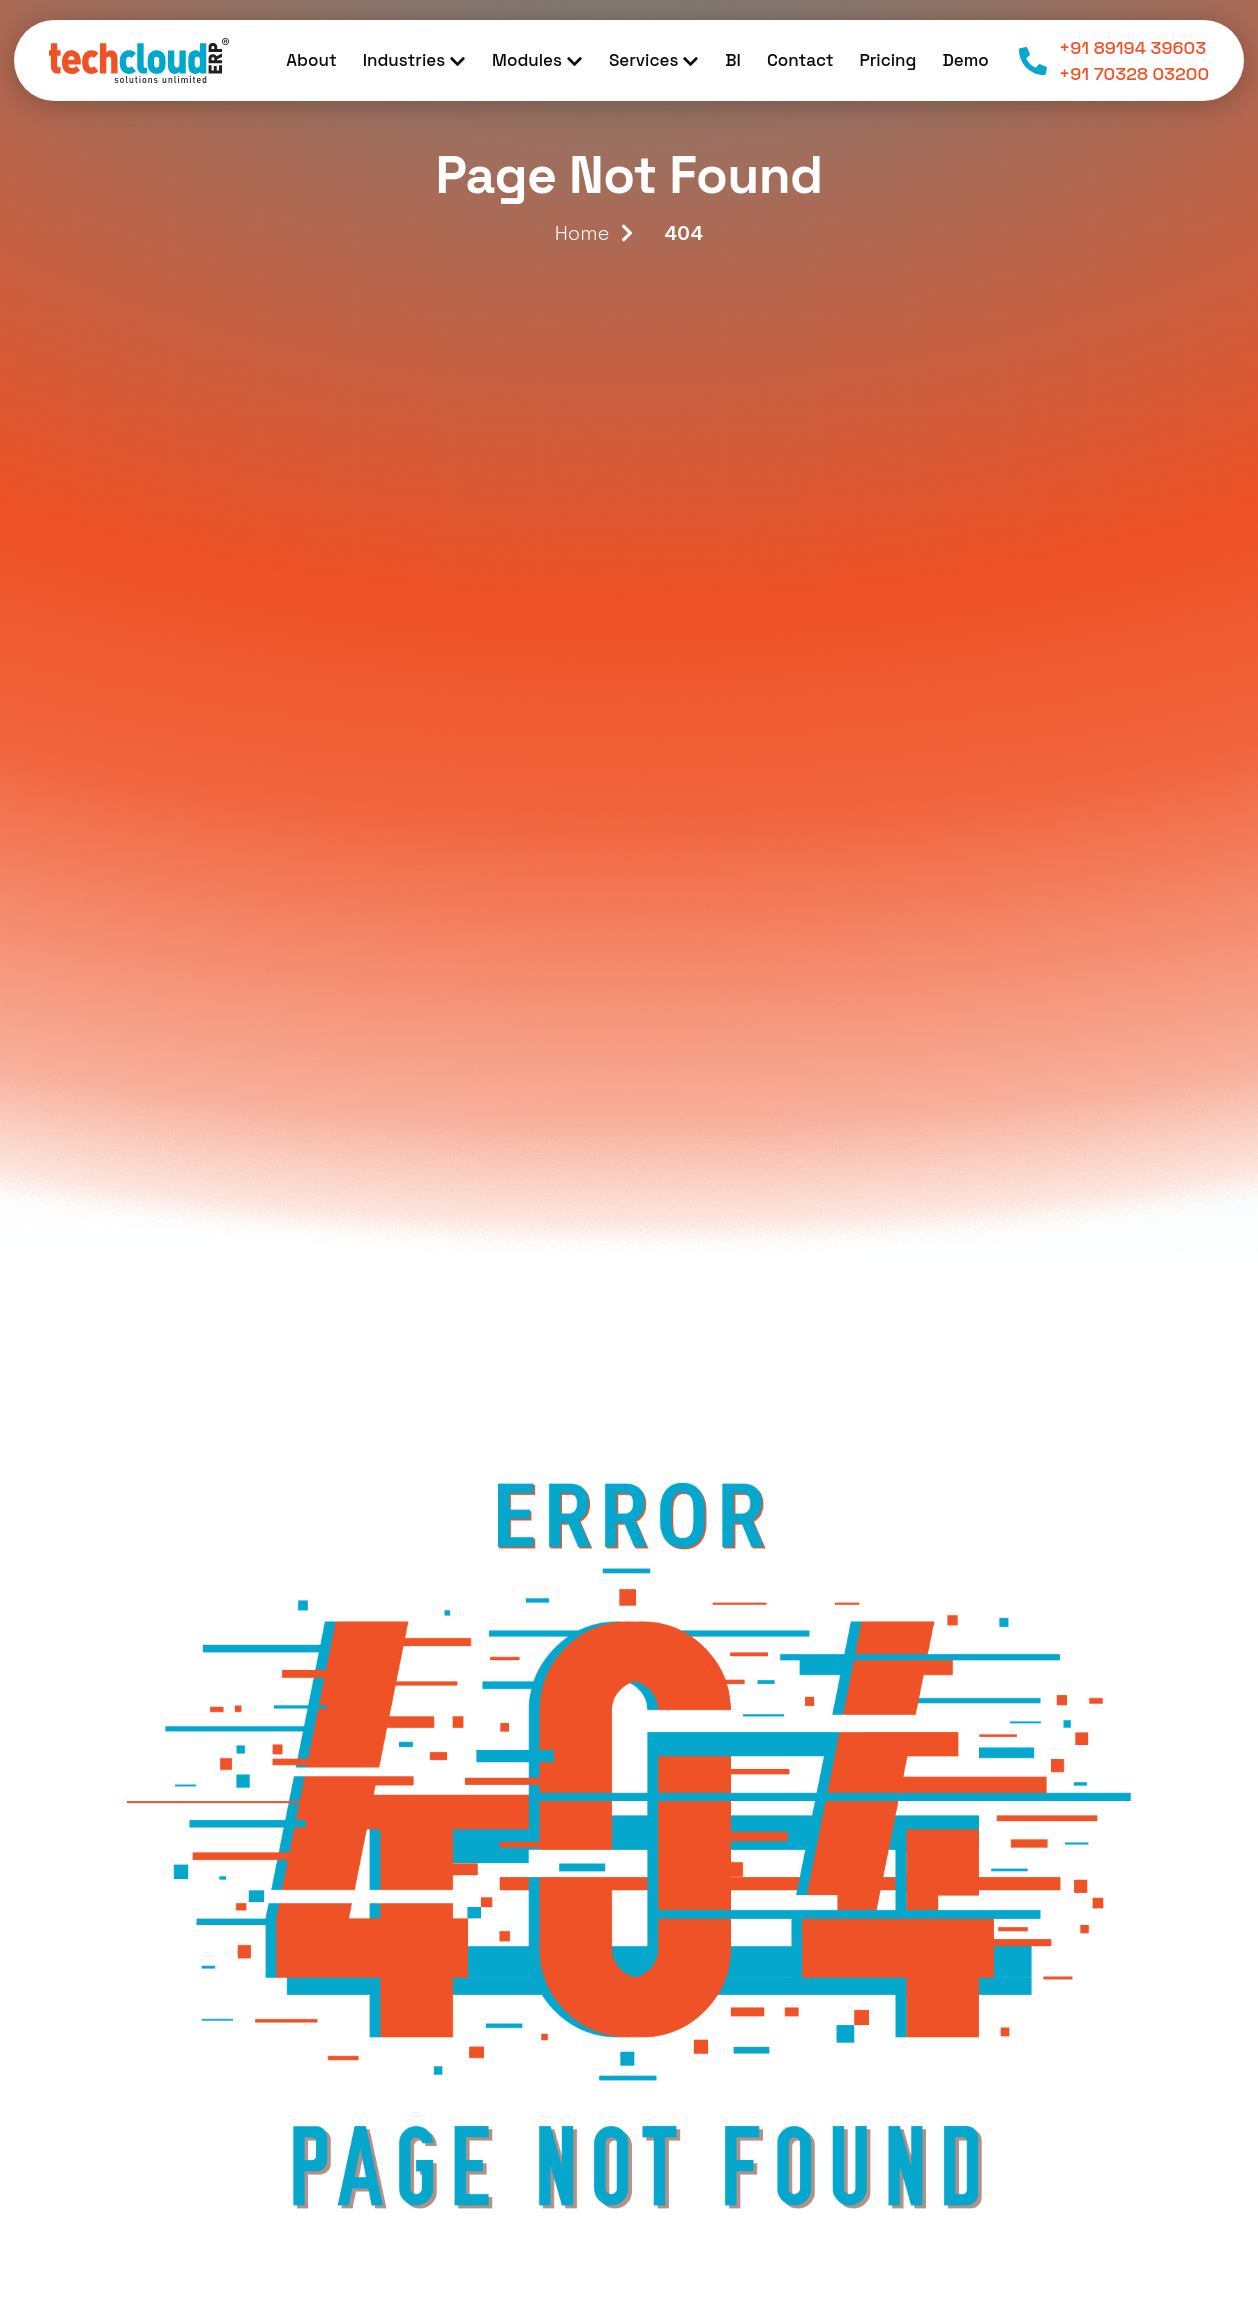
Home (582, 233)
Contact (800, 60)
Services (654, 60)
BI (733, 60)
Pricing (887, 60)
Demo (965, 60)
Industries (414, 60)
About (311, 60)
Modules (537, 60)
